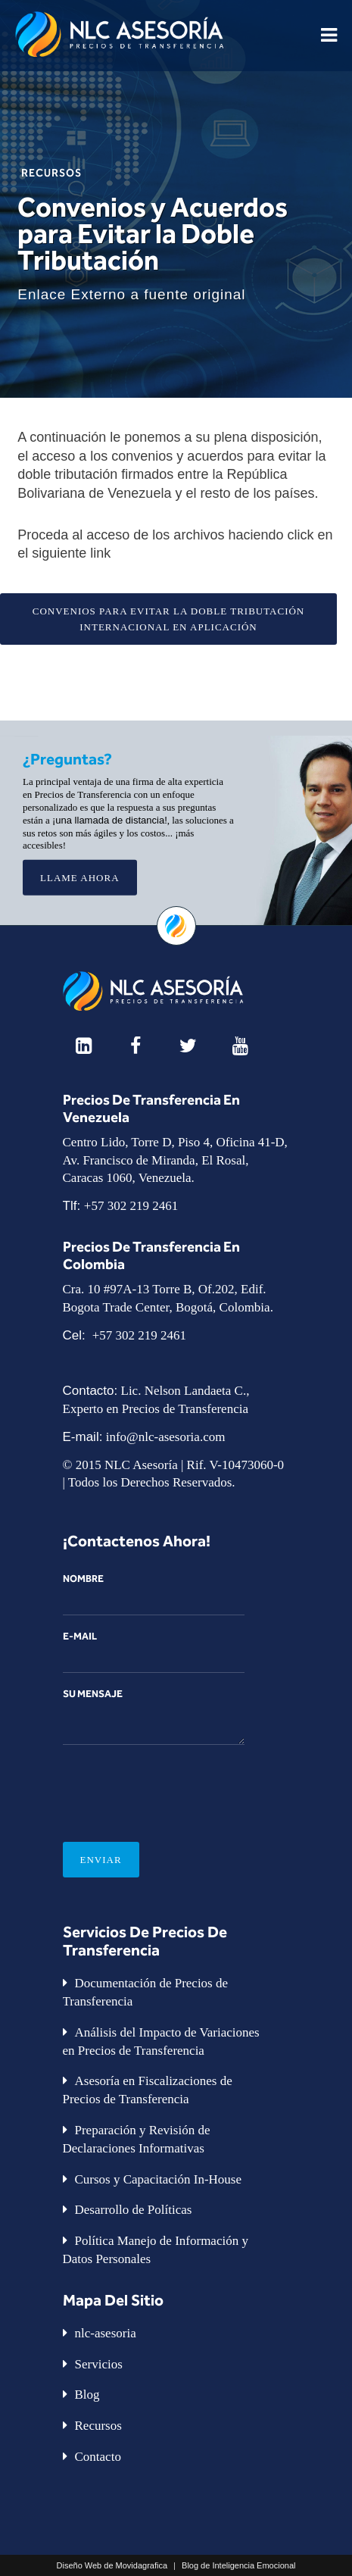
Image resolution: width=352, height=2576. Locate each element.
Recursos (51, 172)
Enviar (101, 1859)
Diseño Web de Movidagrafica (112, 2565)
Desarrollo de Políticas (133, 2209)
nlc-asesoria (105, 2333)
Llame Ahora (80, 877)
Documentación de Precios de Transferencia (146, 1992)
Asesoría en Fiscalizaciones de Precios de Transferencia (147, 2090)
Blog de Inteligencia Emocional (238, 2565)
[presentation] (178, 1782)
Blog (87, 2394)
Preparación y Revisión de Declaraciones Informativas (136, 2139)
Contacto (98, 2456)
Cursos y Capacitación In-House (158, 2179)
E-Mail (154, 1651)
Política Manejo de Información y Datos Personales (155, 2250)
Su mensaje (154, 1716)
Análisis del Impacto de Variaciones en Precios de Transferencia (161, 2041)
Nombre (154, 1594)
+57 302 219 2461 (131, 1206)
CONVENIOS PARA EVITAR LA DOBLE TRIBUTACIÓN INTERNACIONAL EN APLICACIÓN (169, 619)
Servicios (99, 2364)
